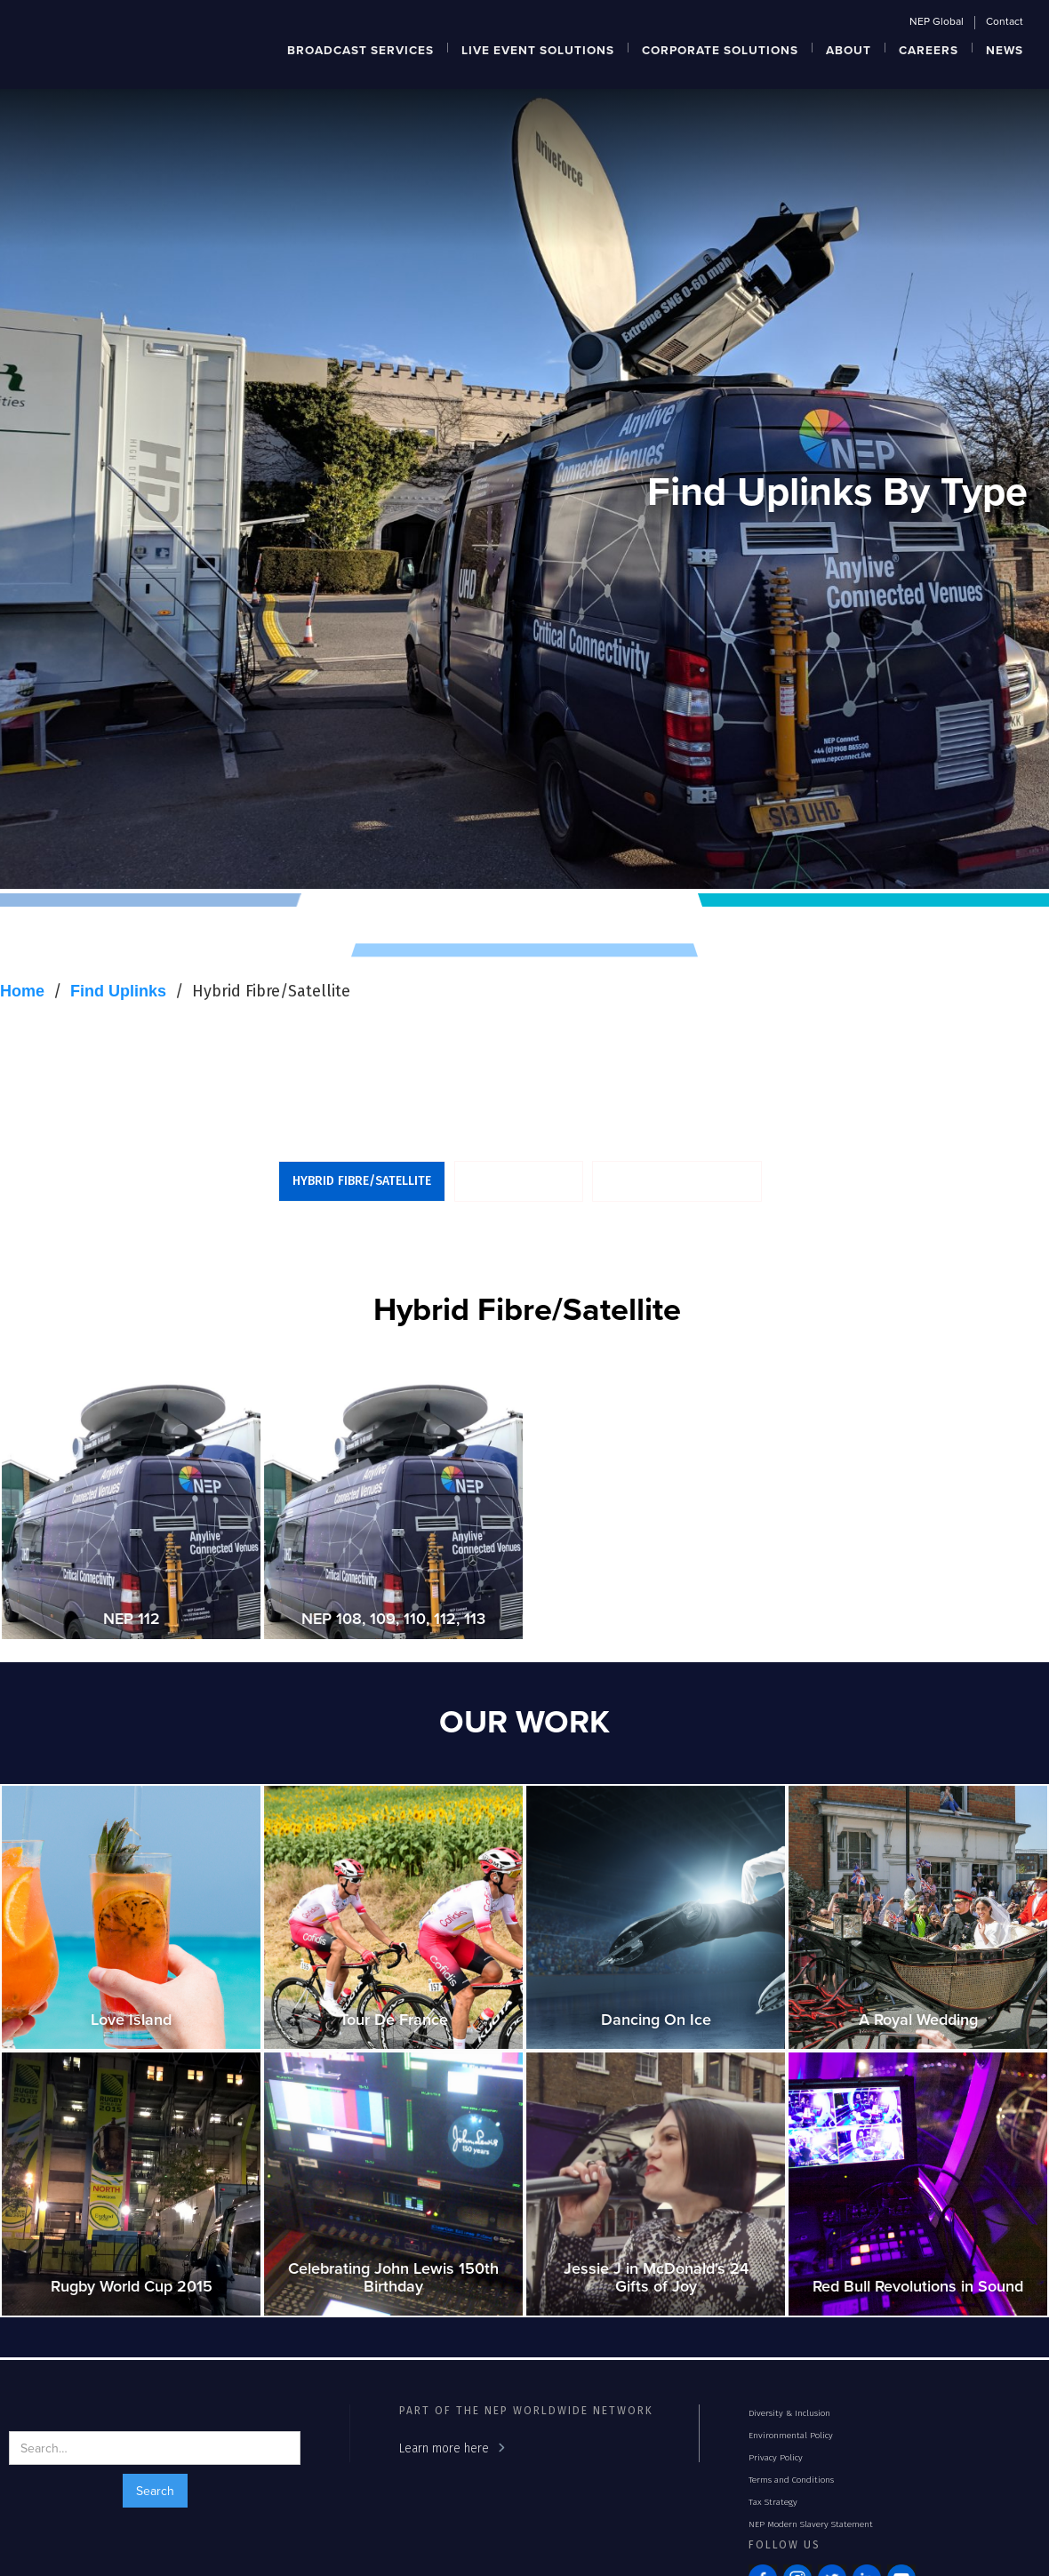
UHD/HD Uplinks (518, 1180)
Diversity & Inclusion (789, 2413)
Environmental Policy (791, 2435)
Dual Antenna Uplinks (677, 1180)
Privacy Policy (776, 2457)
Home (22, 991)
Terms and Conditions (791, 2480)
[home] (82, 13)
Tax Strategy (773, 2502)
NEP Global (936, 22)
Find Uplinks (118, 991)
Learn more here (444, 2448)
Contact (1004, 22)
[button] (361, 48)
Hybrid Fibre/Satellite (271, 991)
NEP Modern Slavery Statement (811, 2524)
